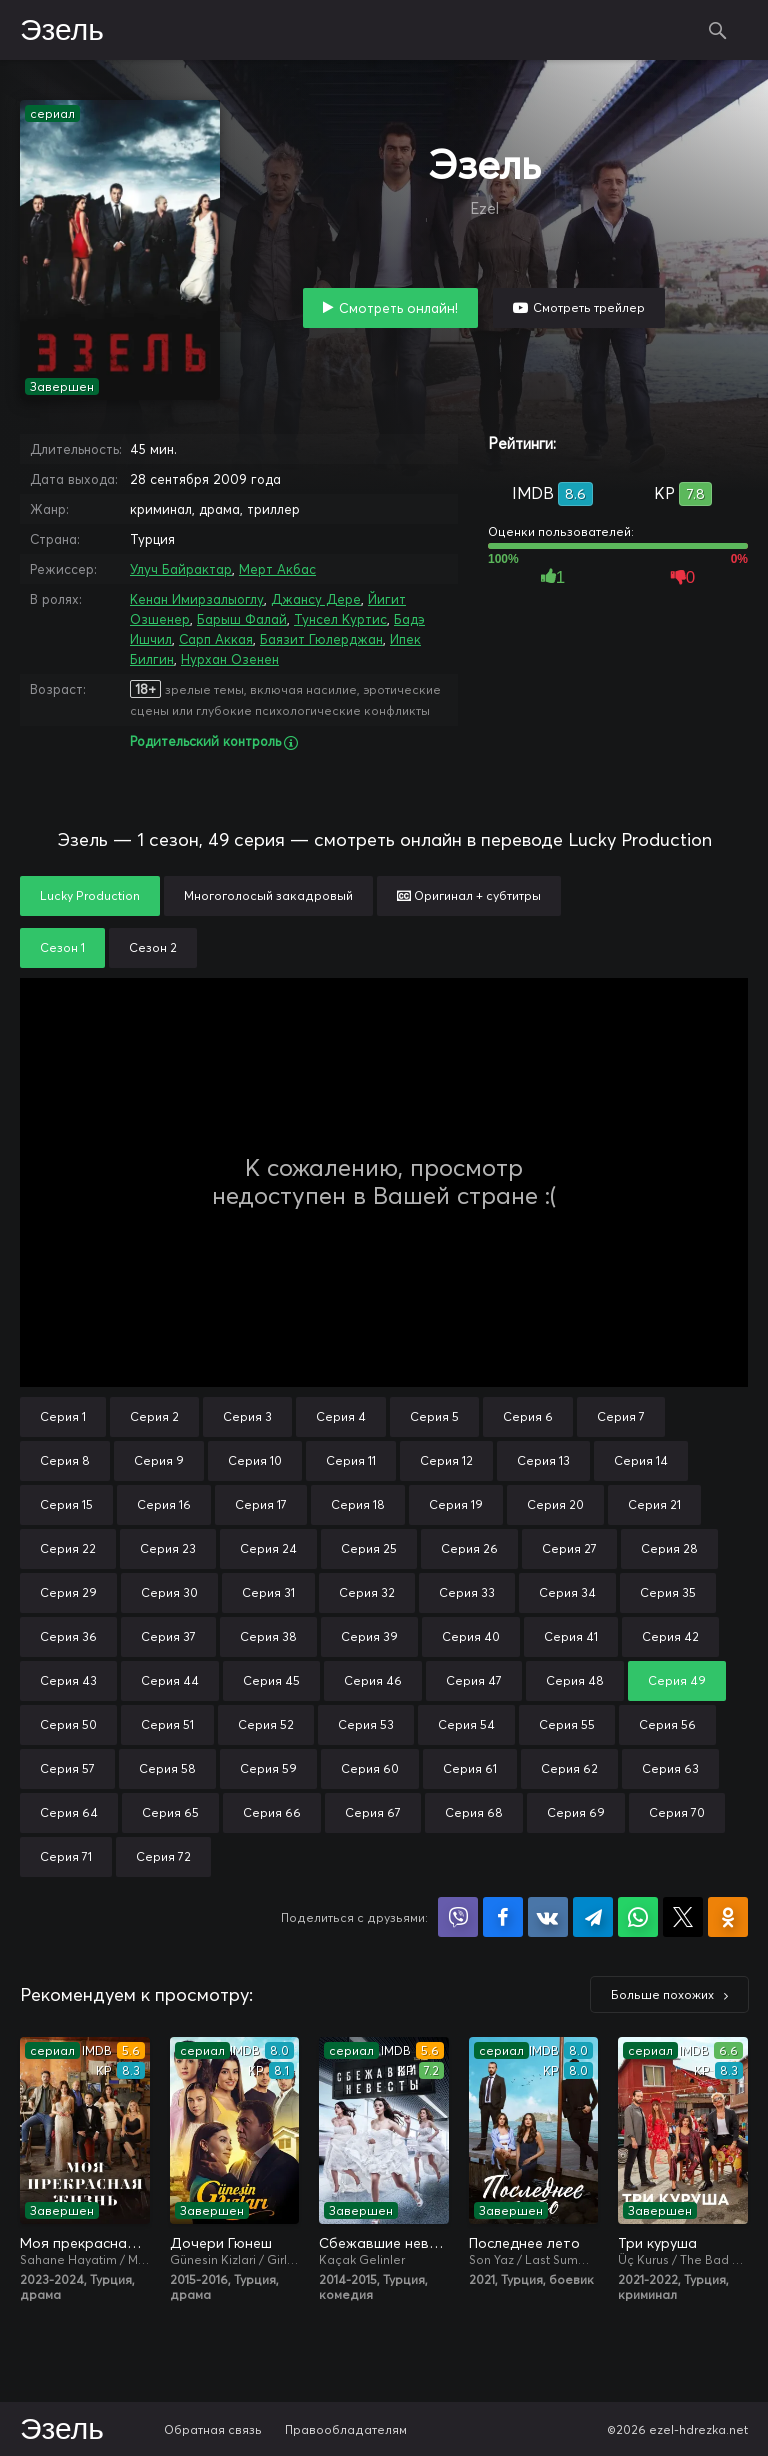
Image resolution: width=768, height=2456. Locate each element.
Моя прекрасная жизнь (85, 2243)
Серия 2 (154, 1416)
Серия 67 (373, 1812)
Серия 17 (261, 1504)
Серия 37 (168, 1636)
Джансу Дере (316, 599)
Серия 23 (168, 1548)
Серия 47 (474, 1680)
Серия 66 (272, 1812)
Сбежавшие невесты (384, 2243)
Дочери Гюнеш (221, 2243)
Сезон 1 (62, 947)
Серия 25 (369, 1548)
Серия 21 (654, 1504)
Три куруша (657, 2243)
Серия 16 (164, 1504)
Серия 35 (668, 1592)
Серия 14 (641, 1460)
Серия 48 (575, 1680)
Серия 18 (358, 1504)
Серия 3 (247, 1416)
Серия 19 (456, 1504)
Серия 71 (66, 1856)
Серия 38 (268, 1636)
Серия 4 (341, 1416)
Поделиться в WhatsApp (638, 1917)
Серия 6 (528, 1416)
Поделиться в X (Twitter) (683, 1917)
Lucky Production (90, 895)
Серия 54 (466, 1724)
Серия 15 (66, 1504)
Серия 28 (669, 1548)
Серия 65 (170, 1812)
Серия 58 (167, 1768)
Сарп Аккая (216, 639)
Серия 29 (68, 1592)
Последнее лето (524, 2243)
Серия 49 (677, 1680)
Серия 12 (446, 1460)
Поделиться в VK (548, 1917)
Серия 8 (65, 1460)
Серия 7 (621, 1416)
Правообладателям (346, 2429)
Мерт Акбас (277, 569)
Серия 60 (370, 1768)
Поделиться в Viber (458, 1917)
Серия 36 (68, 1636)
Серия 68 (474, 1812)
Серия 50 (68, 1724)
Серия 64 (69, 1812)
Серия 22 (68, 1548)
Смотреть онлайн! (398, 308)
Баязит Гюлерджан (321, 639)
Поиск (718, 30)
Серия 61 (470, 1768)
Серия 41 (571, 1636)
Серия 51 (167, 1724)
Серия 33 (467, 1592)
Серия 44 (170, 1680)
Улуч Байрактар (181, 569)
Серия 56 (667, 1724)
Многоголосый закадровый (268, 895)
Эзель (62, 31)
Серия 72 (163, 1856)
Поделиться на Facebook (503, 1917)
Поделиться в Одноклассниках (728, 1917)
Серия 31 (268, 1592)
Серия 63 (670, 1768)
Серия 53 (366, 1724)
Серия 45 (271, 1680)
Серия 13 (543, 1460)
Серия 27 (569, 1548)
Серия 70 (677, 1812)
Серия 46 (373, 1680)
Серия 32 (367, 1592)
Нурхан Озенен (230, 659)
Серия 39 (369, 1636)
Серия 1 (63, 1416)
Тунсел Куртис (340, 619)
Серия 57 (67, 1768)
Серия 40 (471, 1636)
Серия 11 (351, 1460)
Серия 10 (255, 1460)
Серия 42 (670, 1636)
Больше (662, 1994)
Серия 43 (68, 1680)
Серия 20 (555, 1504)
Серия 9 (159, 1460)
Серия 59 (268, 1768)
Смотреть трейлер (589, 307)
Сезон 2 (153, 947)
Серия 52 (266, 1724)
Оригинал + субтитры (469, 895)
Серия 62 (569, 1768)
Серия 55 (567, 1724)
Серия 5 (434, 1416)
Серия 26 (469, 1548)
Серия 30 (169, 1592)
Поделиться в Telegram (593, 1917)
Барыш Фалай (242, 619)
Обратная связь (213, 2429)
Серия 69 (576, 1812)
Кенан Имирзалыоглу (197, 599)
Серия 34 (567, 1592)
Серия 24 (268, 1548)
